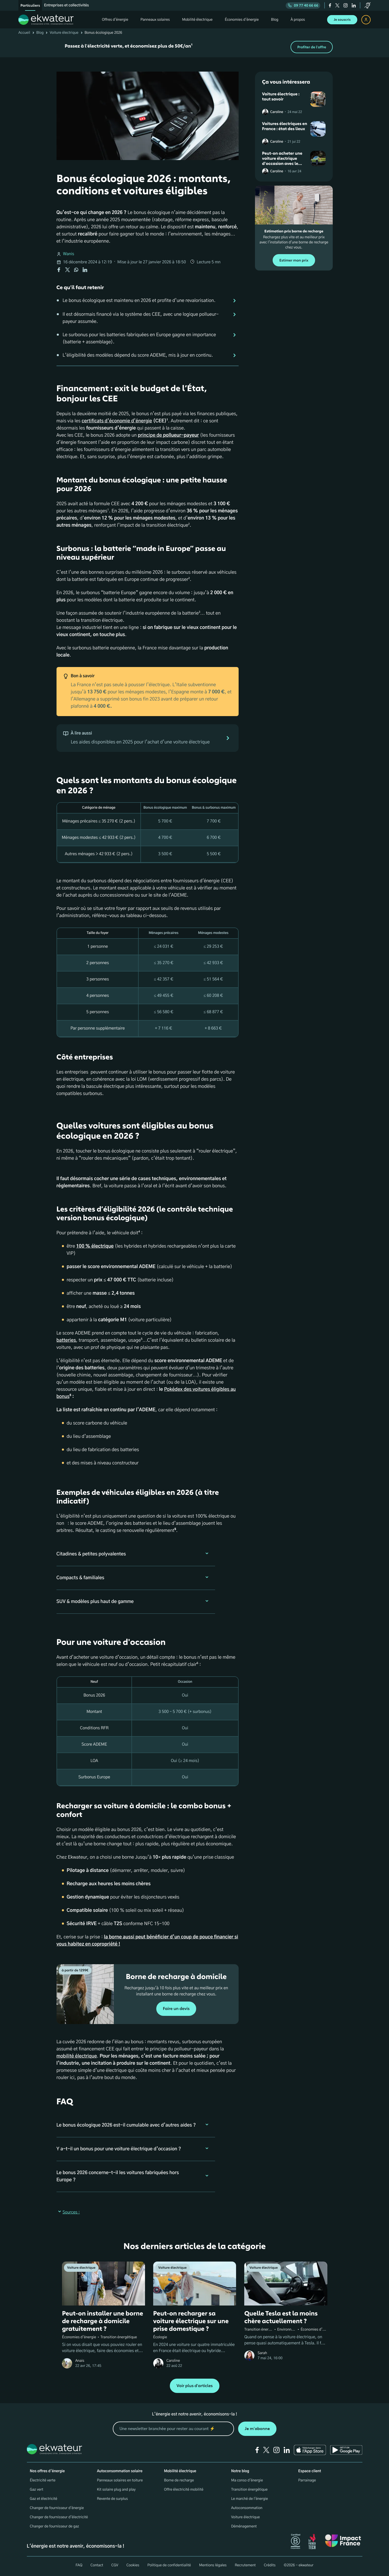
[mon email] (173, 2429)
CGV (114, 2565)
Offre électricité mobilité (183, 2489)
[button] (136, 1554)
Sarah (262, 2353)
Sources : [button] (68, 2212)
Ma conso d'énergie (247, 2480)
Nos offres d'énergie (47, 2471)
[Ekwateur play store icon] (346, 2450)
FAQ (79, 2565)
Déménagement (244, 2526)
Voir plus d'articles (194, 2385)
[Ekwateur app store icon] (310, 2450)
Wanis (68, 254)
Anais (79, 2361)
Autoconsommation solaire (119, 2471)
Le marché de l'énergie (249, 2499)
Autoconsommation (246, 2508)
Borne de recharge (179, 2480)
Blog (40, 33)
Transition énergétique (249, 2489)
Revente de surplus (112, 2499)
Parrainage (307, 2480)
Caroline (276, 112)
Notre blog (240, 2471)
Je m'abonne (257, 2428)
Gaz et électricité (43, 2499)
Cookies (132, 2565)
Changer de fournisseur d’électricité (59, 2517)
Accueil (24, 33)
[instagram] (345, 5)
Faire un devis (176, 2008)
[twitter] (337, 5)
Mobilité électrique (180, 2471)
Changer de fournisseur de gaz (54, 2526)
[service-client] (367, 5)
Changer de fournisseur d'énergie (57, 2508)
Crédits (270, 2565)
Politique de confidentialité (169, 2565)
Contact (97, 2565)
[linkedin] (354, 5)
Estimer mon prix (293, 260)
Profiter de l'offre (311, 47)
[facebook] (330, 5)
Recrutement (245, 2565)
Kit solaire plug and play (116, 2489)
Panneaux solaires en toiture (120, 2480)
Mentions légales (213, 2565)
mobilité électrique (77, 2056)
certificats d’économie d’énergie (117, 421)
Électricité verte (42, 2480)
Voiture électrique (64, 33)
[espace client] (366, 19)
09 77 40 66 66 (303, 5)
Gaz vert (36, 2489)
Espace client (309, 2471)
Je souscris (342, 20)
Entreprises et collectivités (66, 5)
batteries (66, 1340)
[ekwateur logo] (46, 20)
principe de (168, 435)
